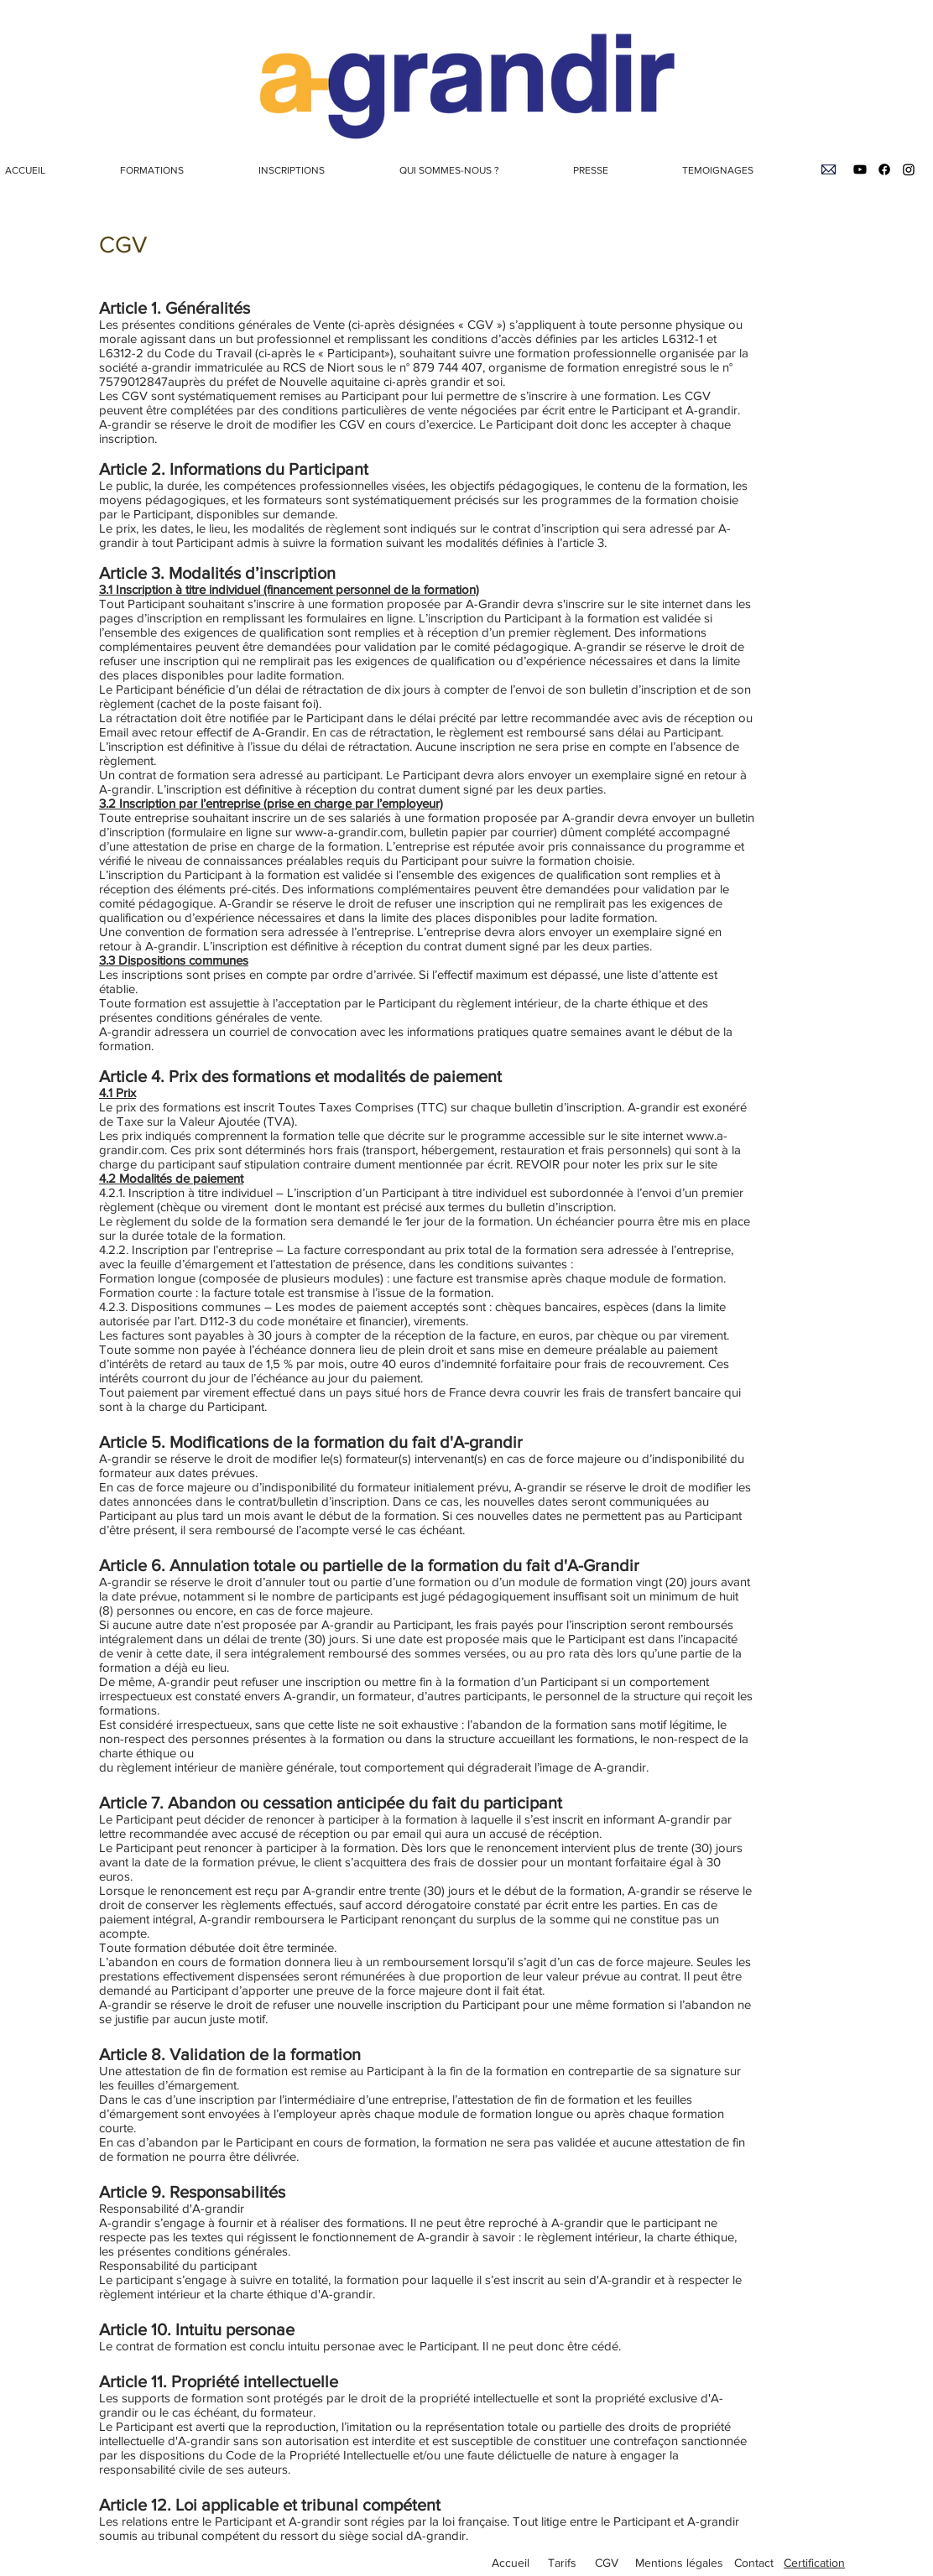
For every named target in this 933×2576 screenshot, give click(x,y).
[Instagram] (908, 169)
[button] (176, 170)
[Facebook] (884, 169)
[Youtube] (860, 169)
